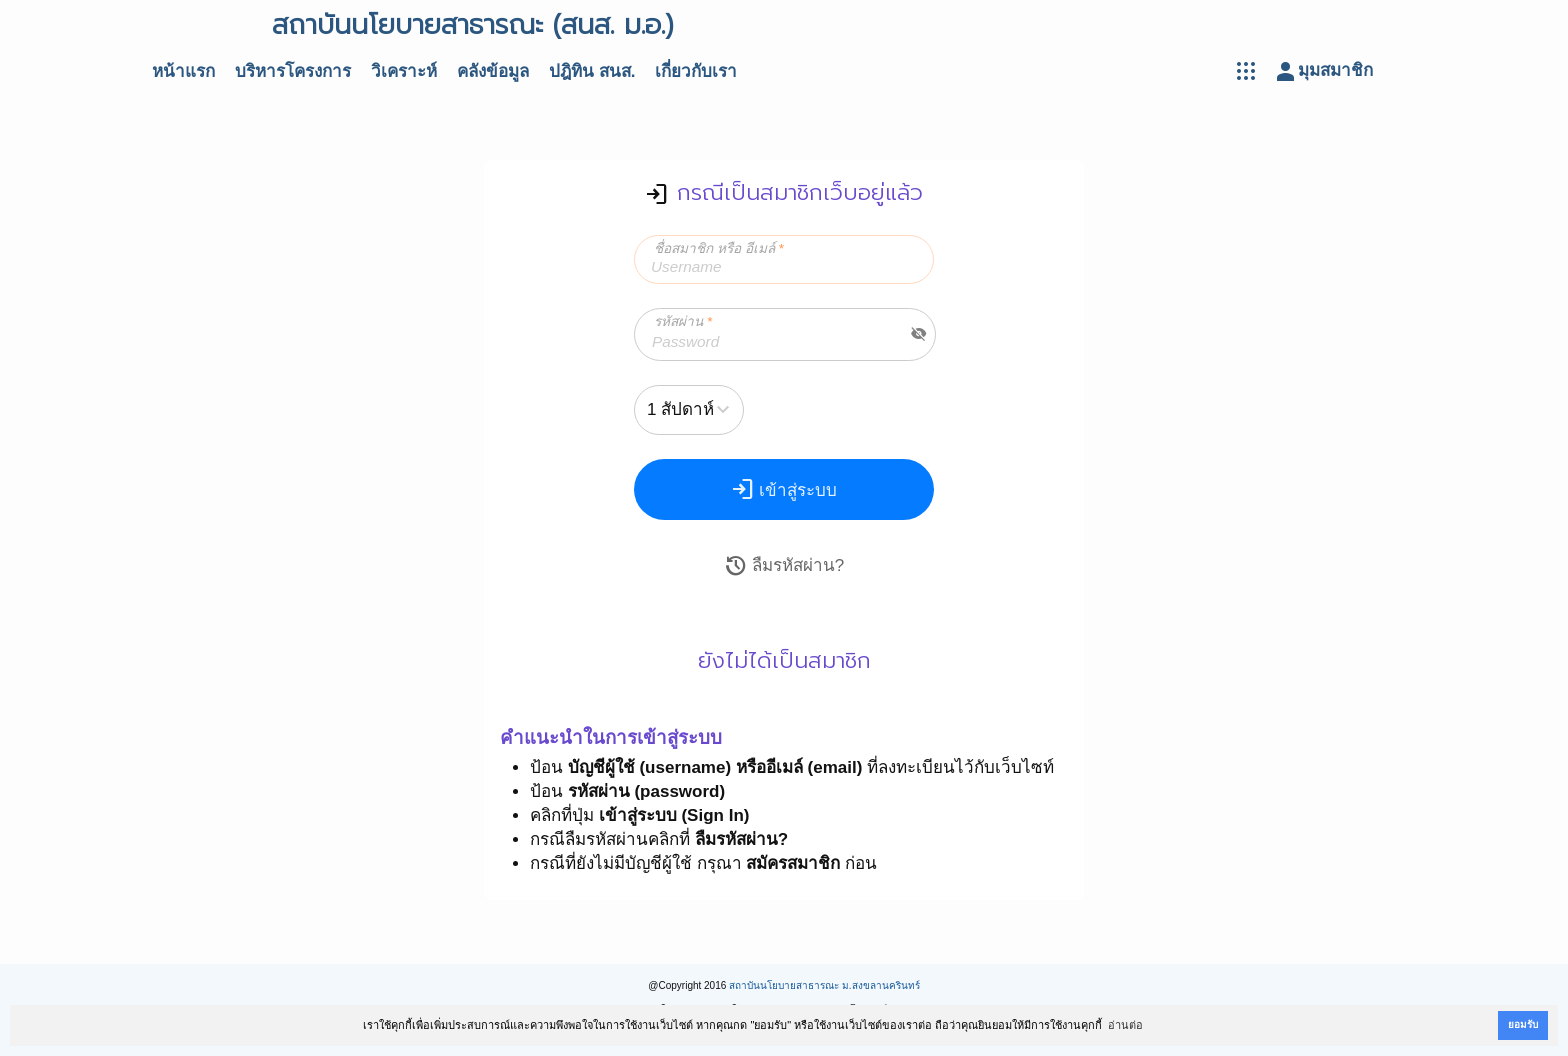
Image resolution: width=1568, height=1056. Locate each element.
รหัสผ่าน (683, 321)
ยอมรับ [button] (1523, 1024)
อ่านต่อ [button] (1125, 1025)
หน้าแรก (183, 71)
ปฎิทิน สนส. (592, 71)
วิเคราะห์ (404, 71)
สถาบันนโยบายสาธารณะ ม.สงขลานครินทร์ (824, 985)
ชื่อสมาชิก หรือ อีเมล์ (719, 248)
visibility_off (919, 334)
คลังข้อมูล (493, 71)
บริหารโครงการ (293, 71)
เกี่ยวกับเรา (696, 71)
